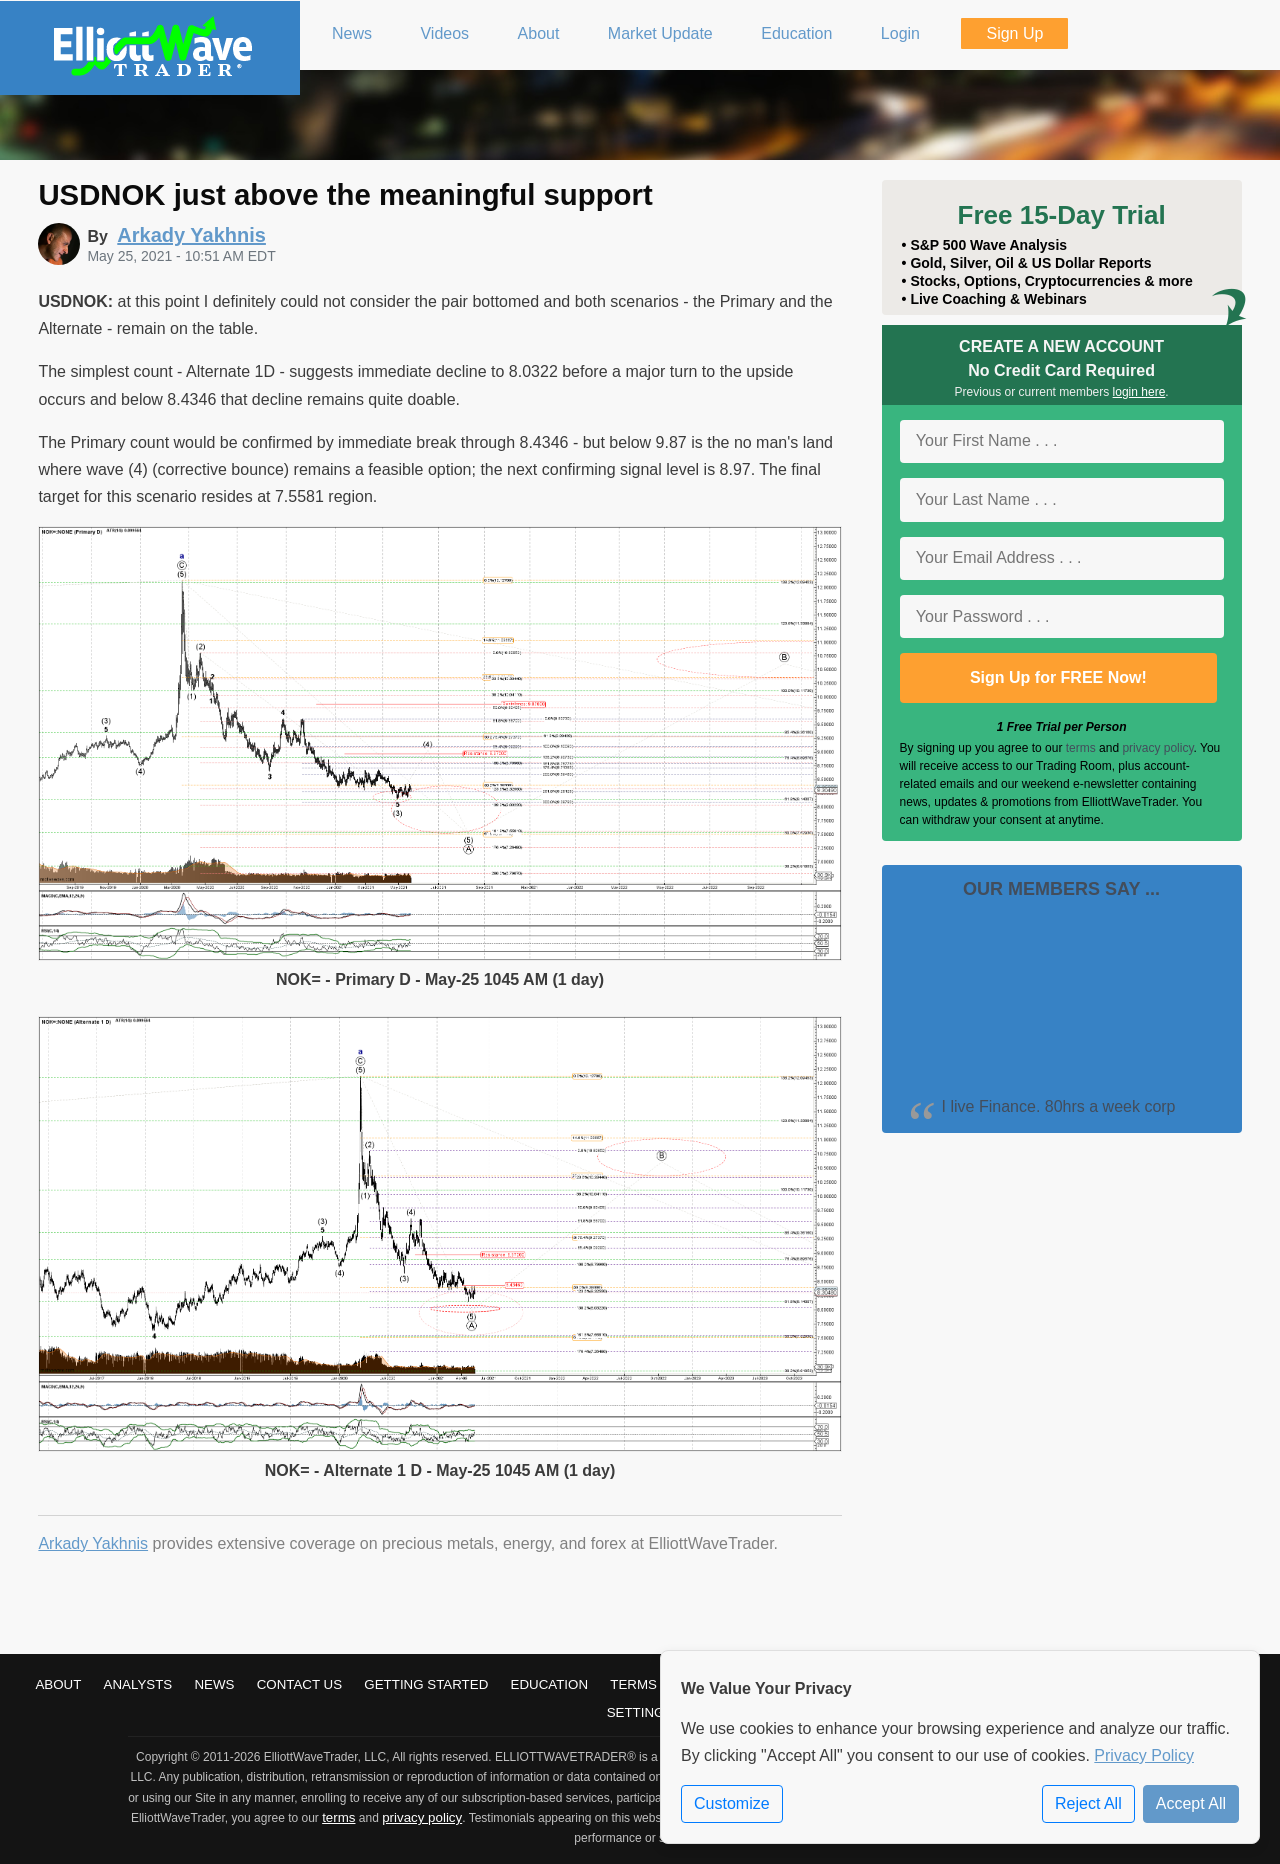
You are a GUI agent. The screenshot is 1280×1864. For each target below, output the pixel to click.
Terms (633, 1684)
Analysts (138, 1684)
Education (550, 1684)
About (58, 1684)
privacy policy (1157, 748)
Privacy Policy (1144, 1755)
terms (1081, 748)
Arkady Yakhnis (93, 1543)
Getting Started (426, 1684)
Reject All (1088, 1803)
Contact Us (299, 1684)
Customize (732, 1803)
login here (1139, 392)
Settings (640, 1712)
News (214, 1684)
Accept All (1191, 1803)
